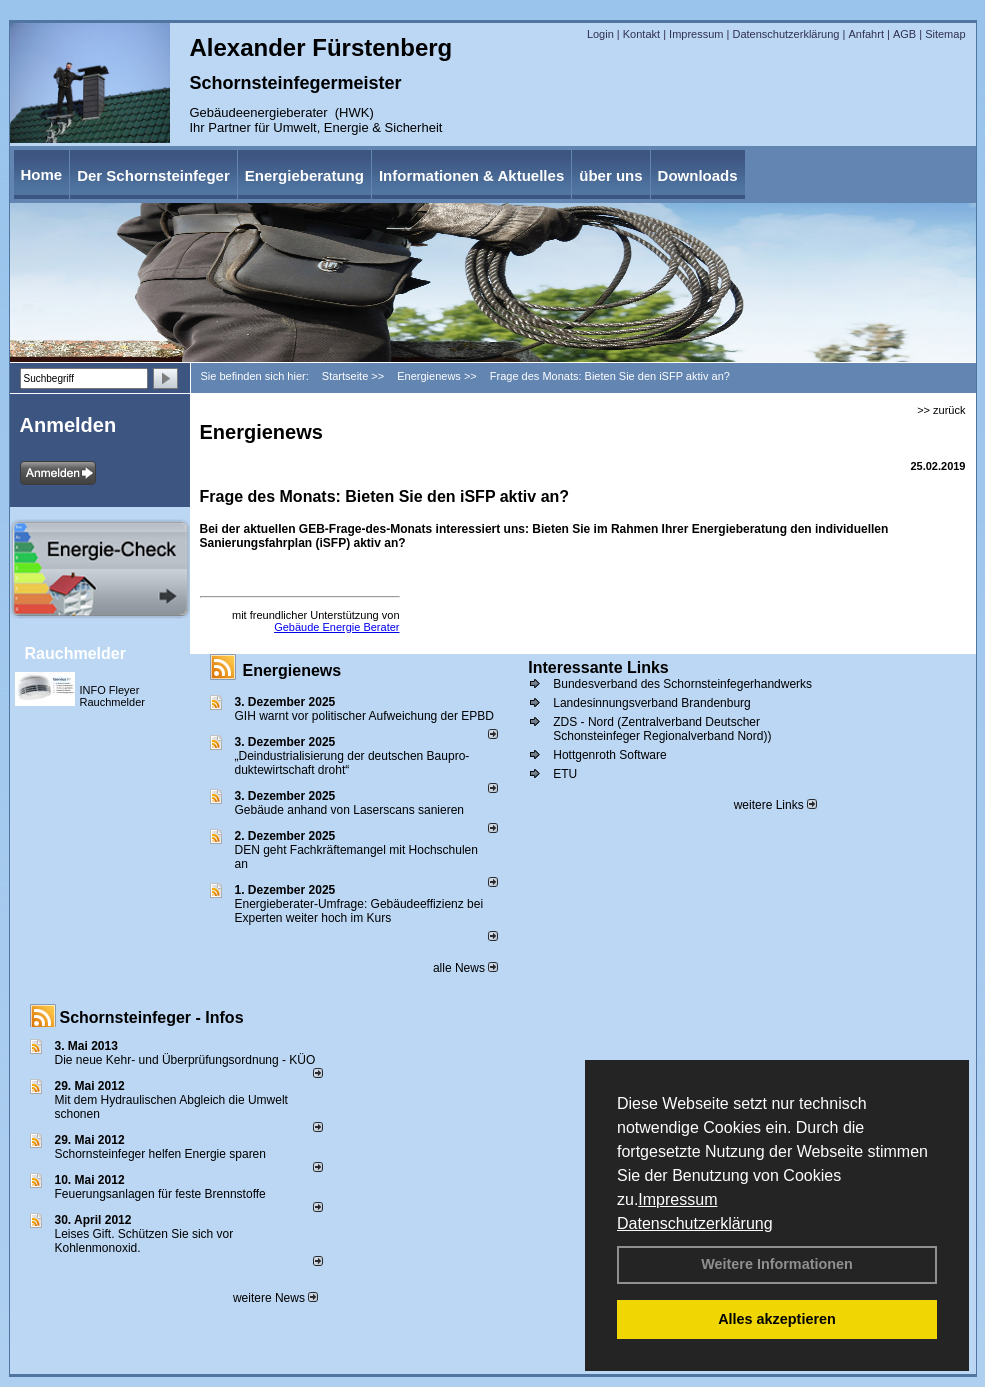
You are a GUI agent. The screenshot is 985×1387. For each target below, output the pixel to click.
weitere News (275, 1298)
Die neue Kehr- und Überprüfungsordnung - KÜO (185, 1060)
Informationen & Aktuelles (471, 175)
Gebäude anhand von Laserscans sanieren (350, 810)
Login (600, 34)
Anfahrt (865, 34)
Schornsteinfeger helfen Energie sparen (160, 1154)
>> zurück (941, 410)
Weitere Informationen (777, 1264)
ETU (565, 774)
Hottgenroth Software (609, 755)
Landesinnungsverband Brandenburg (652, 703)
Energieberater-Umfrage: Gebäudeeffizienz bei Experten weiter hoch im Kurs (359, 911)
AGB (904, 34)
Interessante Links (598, 667)
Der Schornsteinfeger (153, 175)
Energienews (292, 670)
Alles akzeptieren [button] (777, 1319)
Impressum (677, 1199)
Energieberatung (304, 175)
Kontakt (641, 34)
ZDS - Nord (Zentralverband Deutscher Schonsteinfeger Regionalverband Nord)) (662, 729)
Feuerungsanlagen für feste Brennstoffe (160, 1194)
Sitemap (945, 34)
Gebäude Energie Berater (336, 627)
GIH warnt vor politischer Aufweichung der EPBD (364, 716)
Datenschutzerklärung (695, 1223)
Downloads (698, 175)
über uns (610, 175)
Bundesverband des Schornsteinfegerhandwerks (682, 684)
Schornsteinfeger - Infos (152, 1017)
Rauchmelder (75, 653)
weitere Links (775, 805)
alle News (465, 968)
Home (42, 174)
